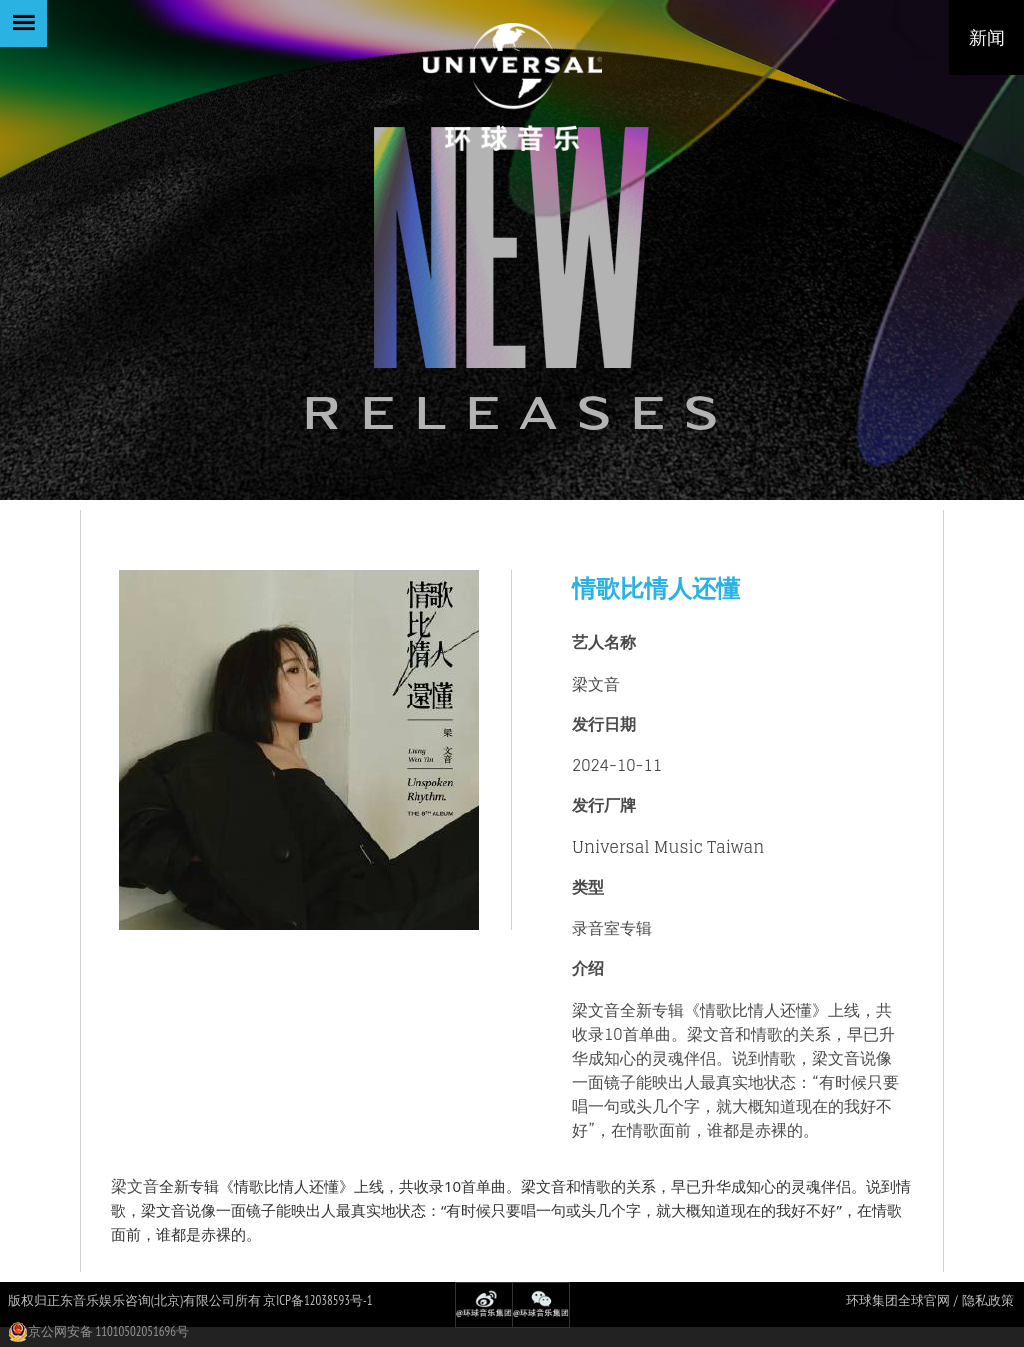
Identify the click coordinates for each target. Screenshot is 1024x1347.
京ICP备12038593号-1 (317, 1300)
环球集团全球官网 (898, 1300)
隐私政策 (988, 1300)
